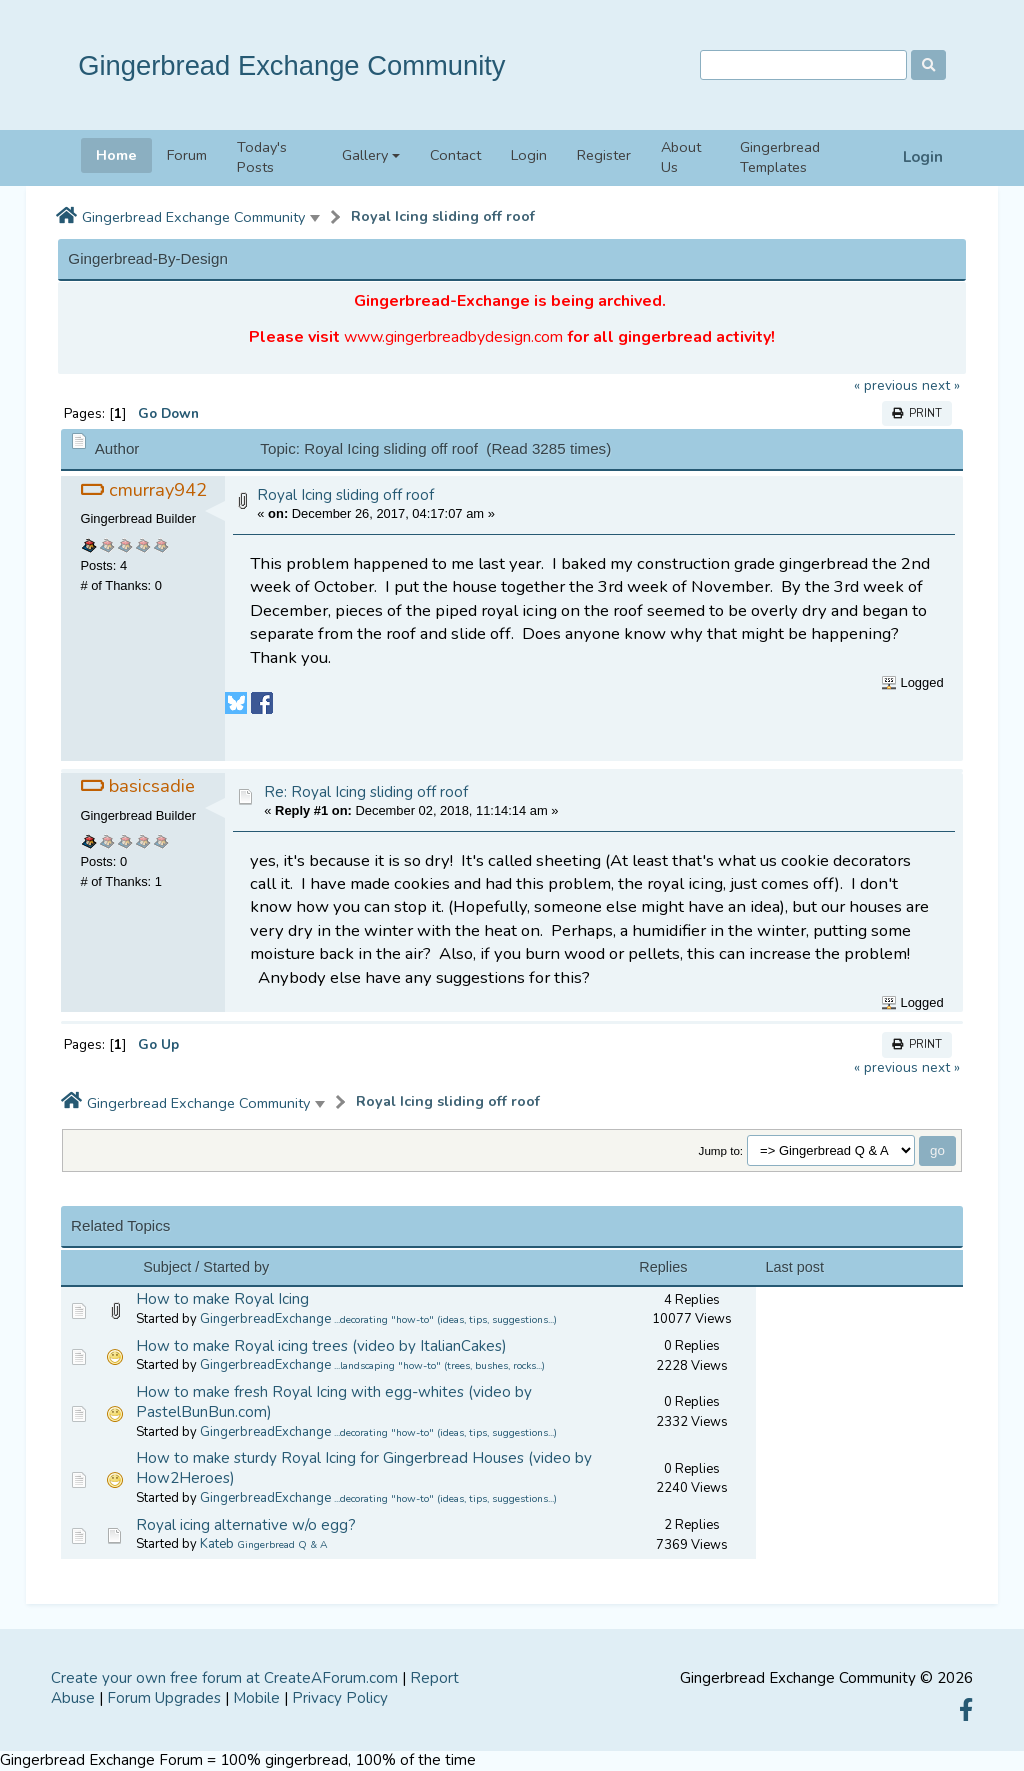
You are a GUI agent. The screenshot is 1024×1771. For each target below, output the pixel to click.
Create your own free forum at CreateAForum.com (224, 1678)
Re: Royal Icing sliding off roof (366, 792)
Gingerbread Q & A (282, 1545)
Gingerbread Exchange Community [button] (193, 217)
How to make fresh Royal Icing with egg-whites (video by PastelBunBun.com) (334, 1402)
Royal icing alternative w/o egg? (246, 1525)
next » (941, 385)
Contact (455, 155)
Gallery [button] (365, 155)
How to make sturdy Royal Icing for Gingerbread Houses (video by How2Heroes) (364, 1468)
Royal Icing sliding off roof (443, 216)
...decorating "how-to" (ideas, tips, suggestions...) (445, 1320)
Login (923, 157)
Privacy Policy (340, 1698)
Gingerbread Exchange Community (291, 65)
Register (604, 155)
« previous (886, 385)
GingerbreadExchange (265, 1319)
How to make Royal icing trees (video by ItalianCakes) (321, 1346)
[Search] (803, 65)
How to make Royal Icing (222, 1299)
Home (116, 155)
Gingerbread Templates (780, 157)
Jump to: (721, 1150)
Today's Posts (262, 157)
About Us (681, 157)
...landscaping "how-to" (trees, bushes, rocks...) (439, 1366)
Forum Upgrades (164, 1698)
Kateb (217, 1544)
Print (917, 413)
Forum (187, 155)
